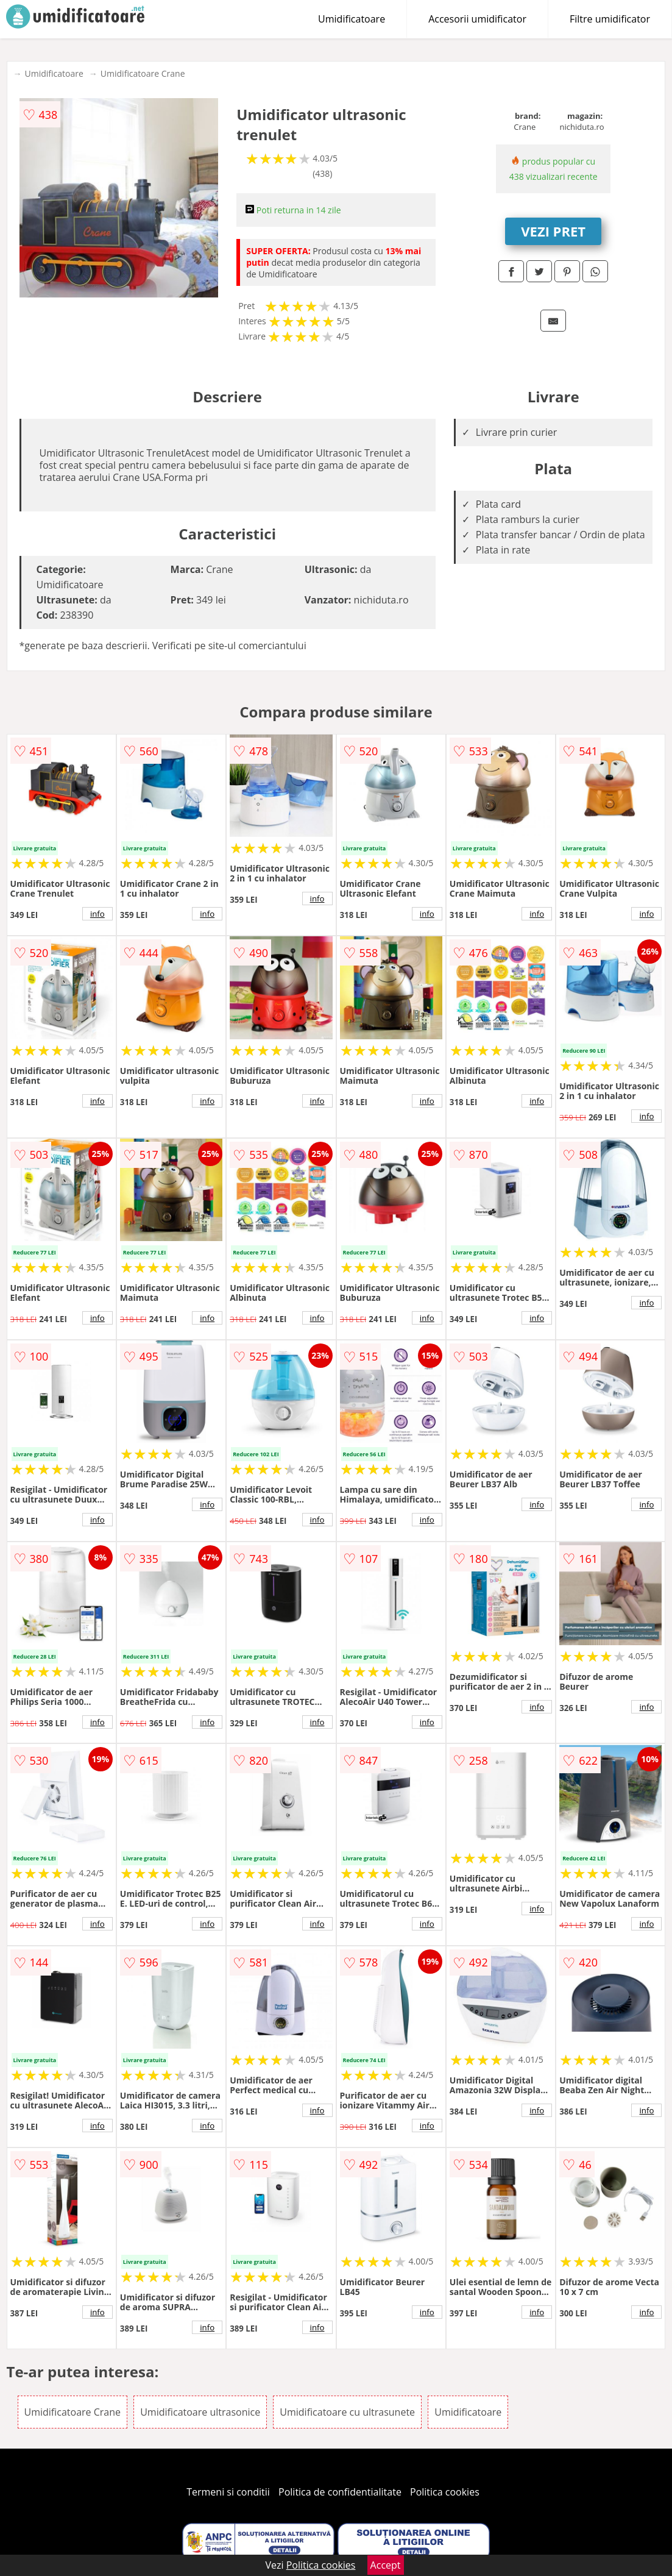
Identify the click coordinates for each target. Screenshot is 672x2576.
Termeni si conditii (228, 2492)
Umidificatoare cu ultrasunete (347, 2412)
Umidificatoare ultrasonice (200, 2412)
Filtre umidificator (610, 19)
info (97, 913)
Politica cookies (444, 2492)
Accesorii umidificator (477, 19)
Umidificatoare (351, 19)
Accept (385, 2565)
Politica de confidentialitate (339, 2492)
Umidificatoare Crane (143, 73)
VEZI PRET (553, 231)
